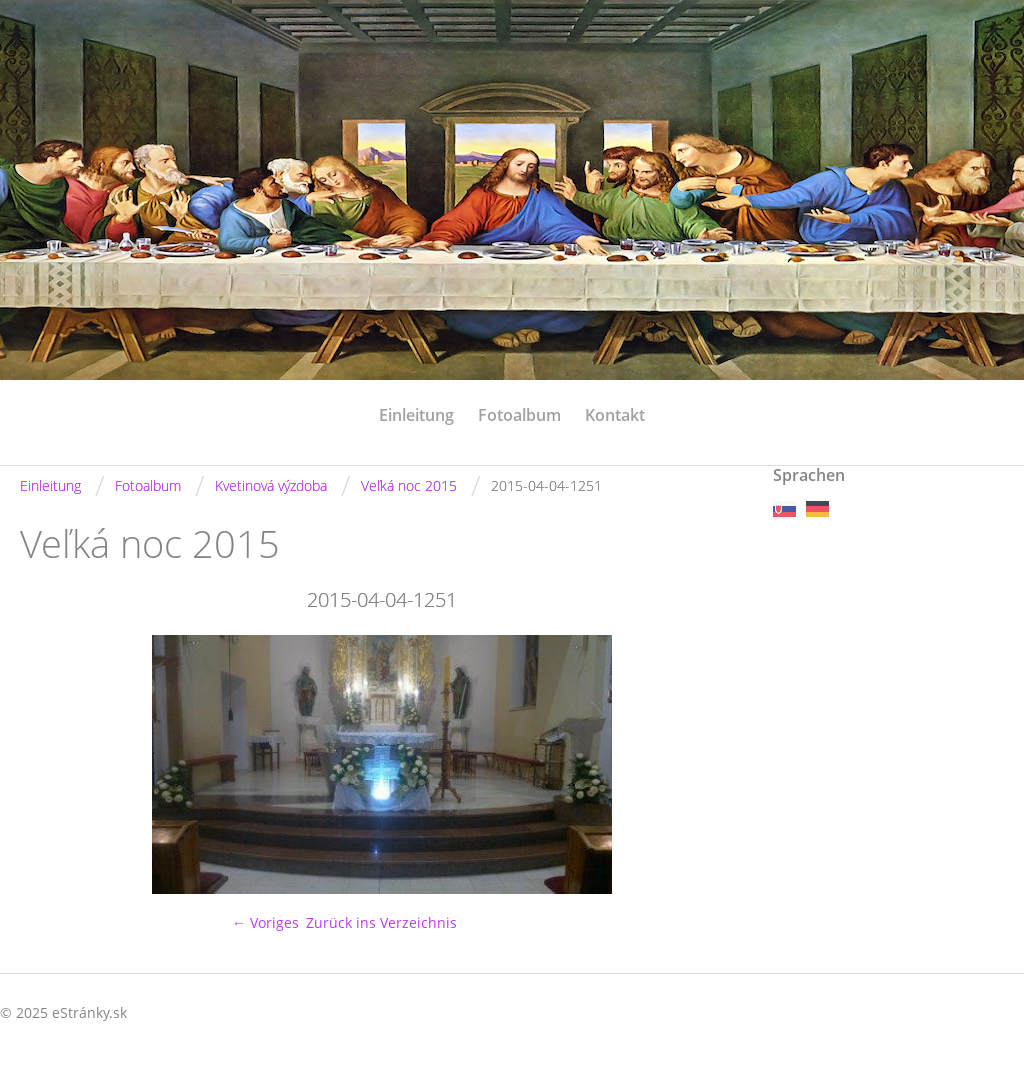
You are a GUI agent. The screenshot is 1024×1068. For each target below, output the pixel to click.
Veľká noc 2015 (409, 485)
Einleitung (416, 415)
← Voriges (265, 922)
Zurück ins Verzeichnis (381, 922)
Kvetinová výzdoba (271, 485)
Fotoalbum (519, 415)
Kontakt (615, 415)
